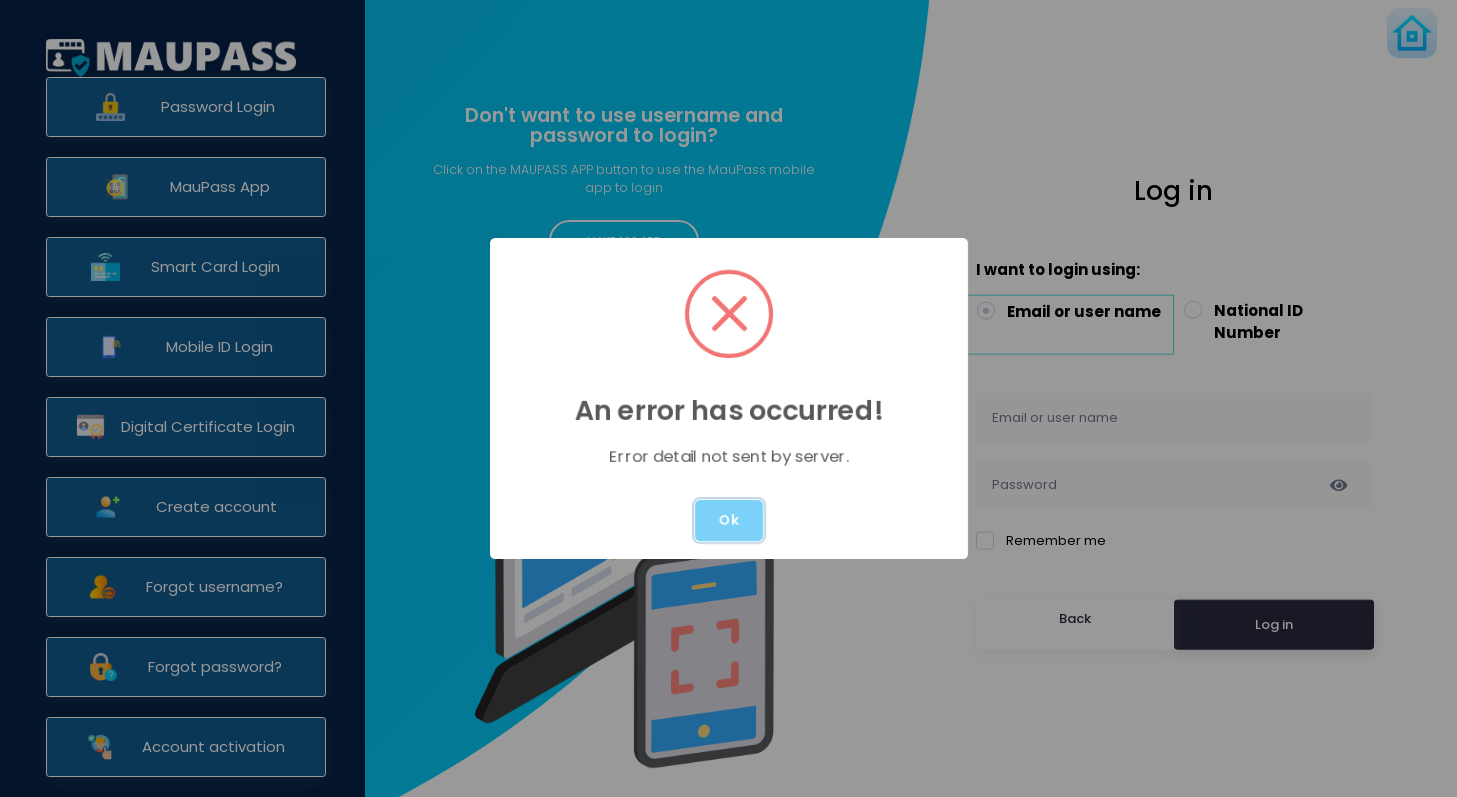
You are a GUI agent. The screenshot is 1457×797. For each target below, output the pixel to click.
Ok (729, 520)
